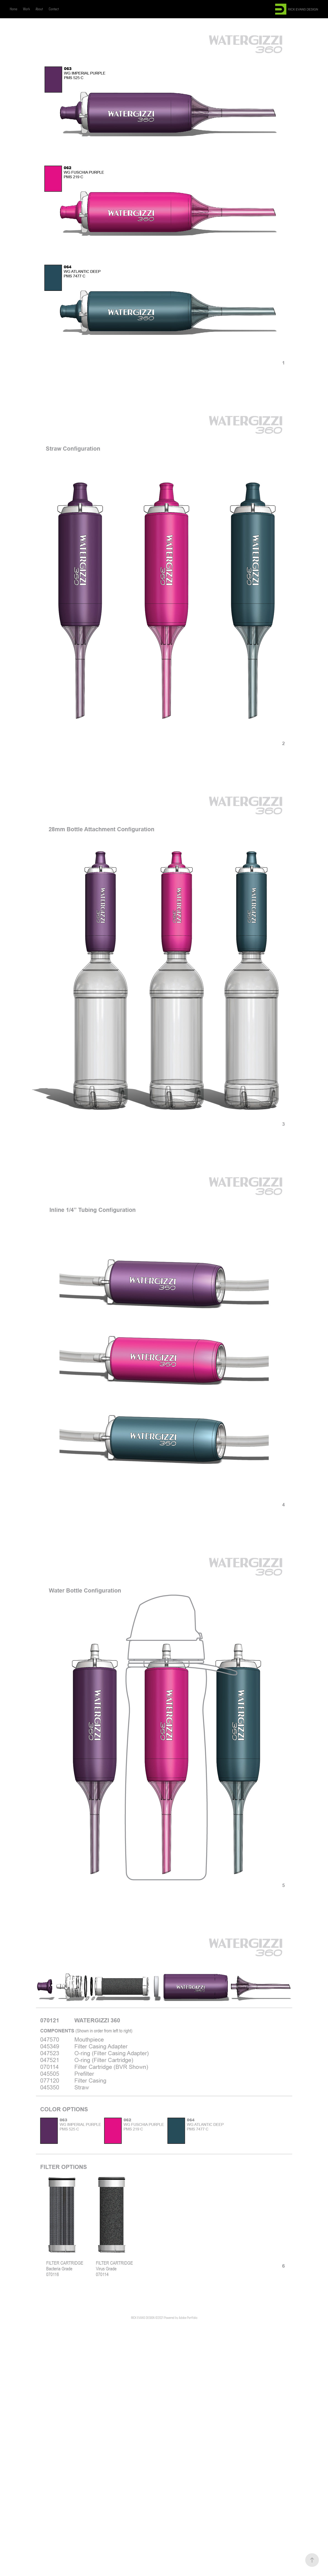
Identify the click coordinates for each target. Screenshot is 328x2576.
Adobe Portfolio (188, 2318)
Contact (54, 9)
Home (13, 9)
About (39, 9)
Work (26, 9)
